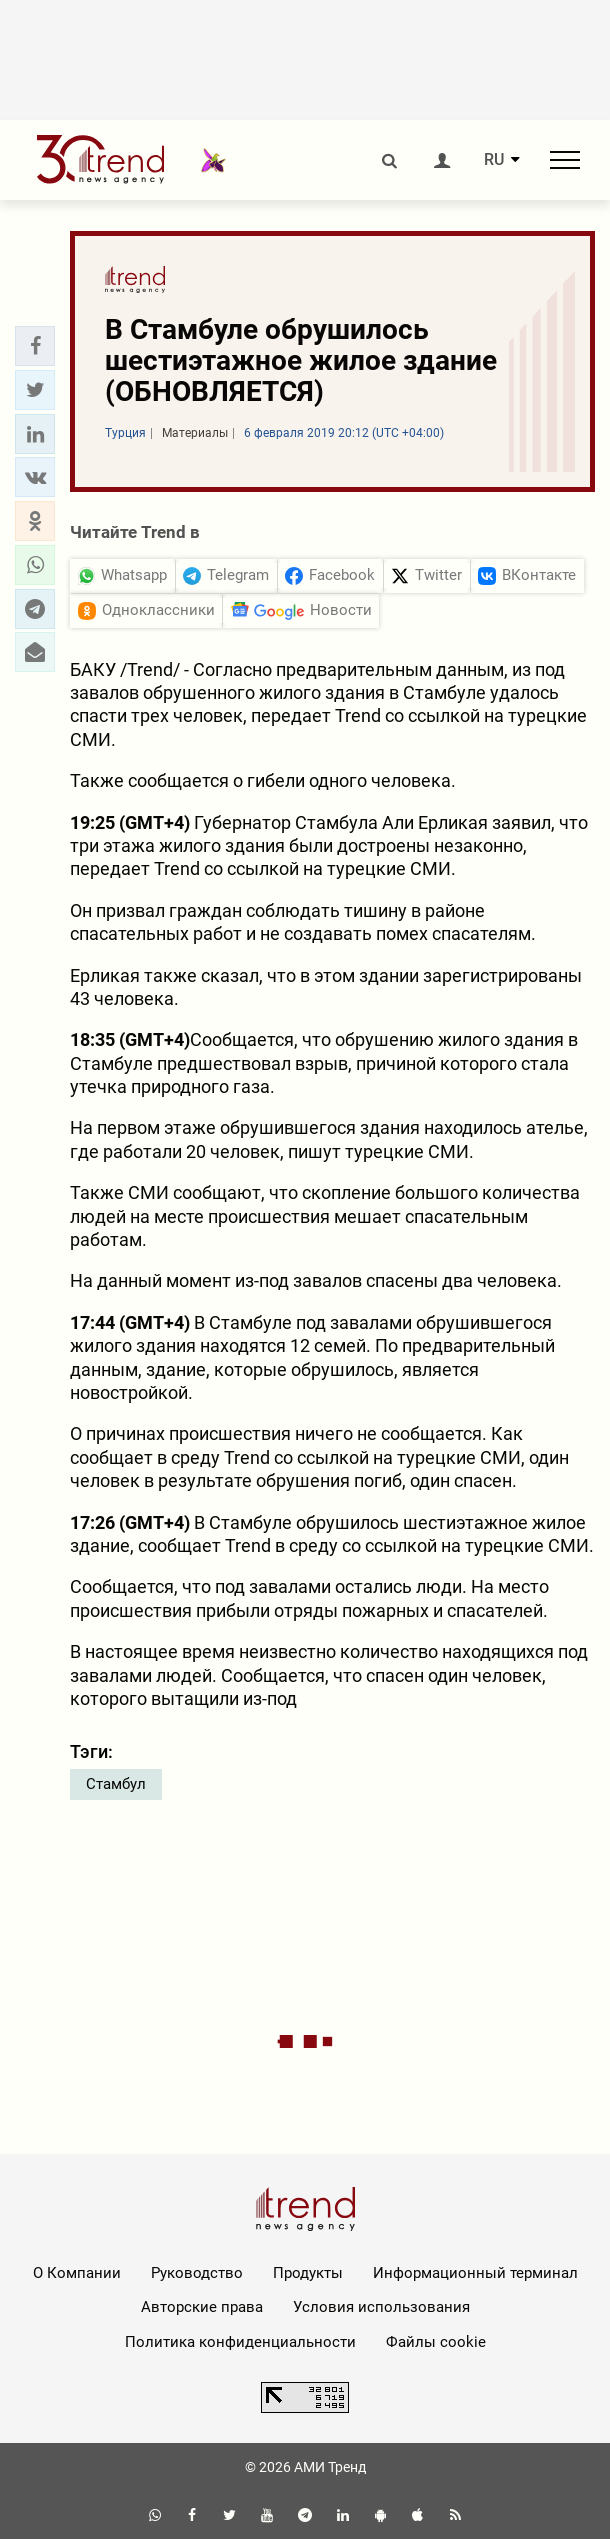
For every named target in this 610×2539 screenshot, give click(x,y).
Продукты (308, 2273)
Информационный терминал (475, 2273)
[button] (35, 346)
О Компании (77, 2273)
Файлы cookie (436, 2342)
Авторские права (202, 2307)
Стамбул (116, 1784)
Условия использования (381, 2307)
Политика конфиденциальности (240, 2342)
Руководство (197, 2273)
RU (494, 160)
